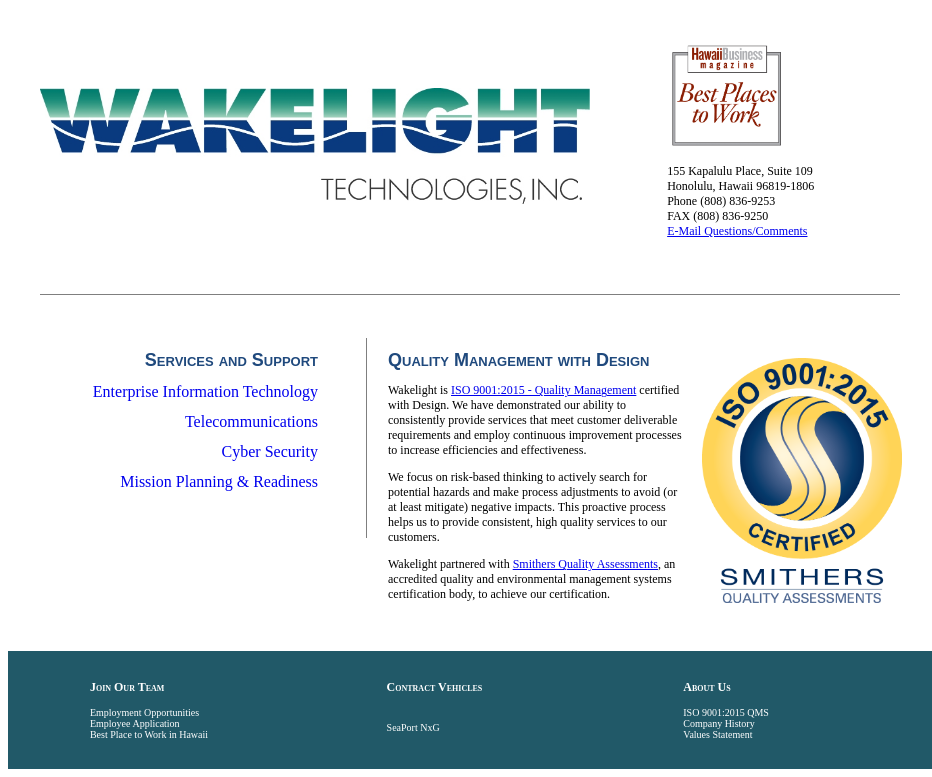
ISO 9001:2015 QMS (726, 712)
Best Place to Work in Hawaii (149, 734)
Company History (718, 723)
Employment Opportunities (144, 712)
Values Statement (717, 734)
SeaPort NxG (413, 727)
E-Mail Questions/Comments (737, 231)
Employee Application (135, 723)
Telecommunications (251, 421)
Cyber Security (270, 451)
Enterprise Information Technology (205, 391)
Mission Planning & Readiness (219, 481)
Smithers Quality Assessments (585, 564)
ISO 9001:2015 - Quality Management (543, 390)
